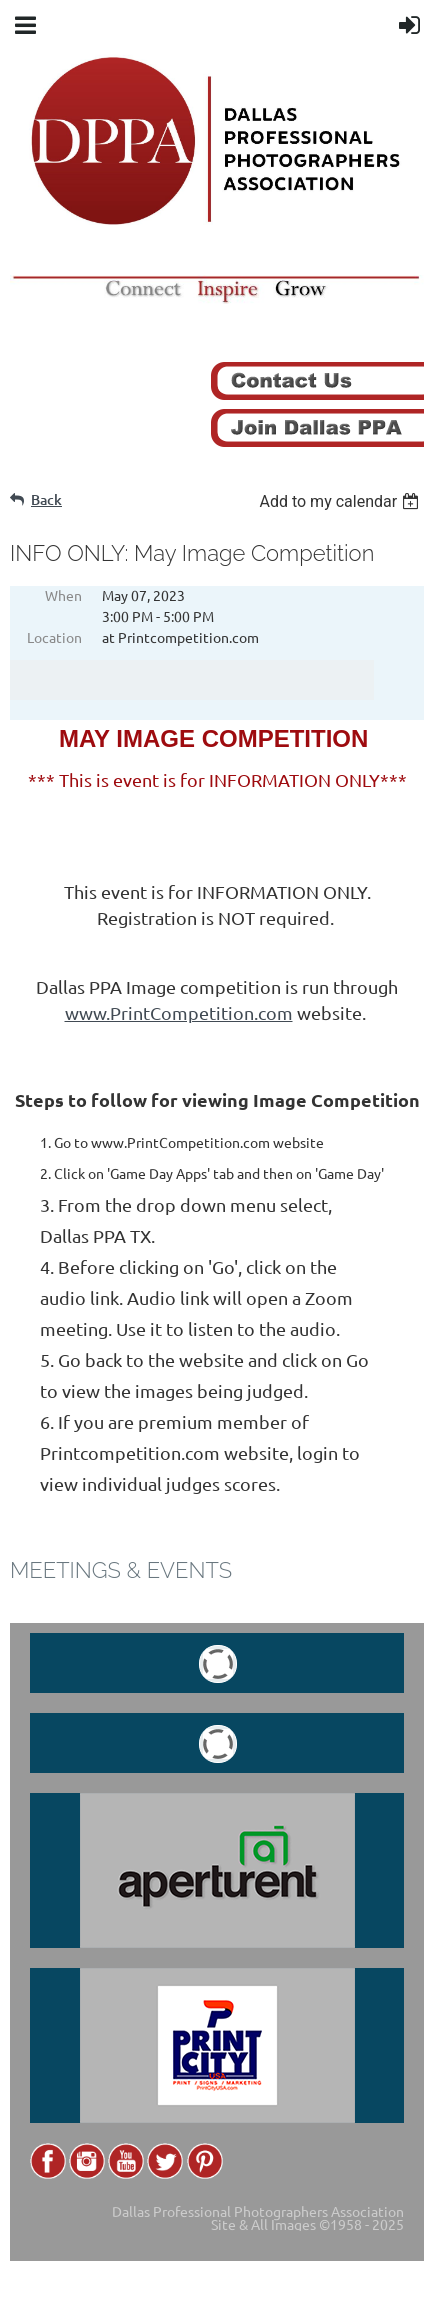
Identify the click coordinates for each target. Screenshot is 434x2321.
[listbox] (341, 501)
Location (54, 637)
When (63, 595)
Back (46, 499)
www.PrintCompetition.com (179, 1012)
